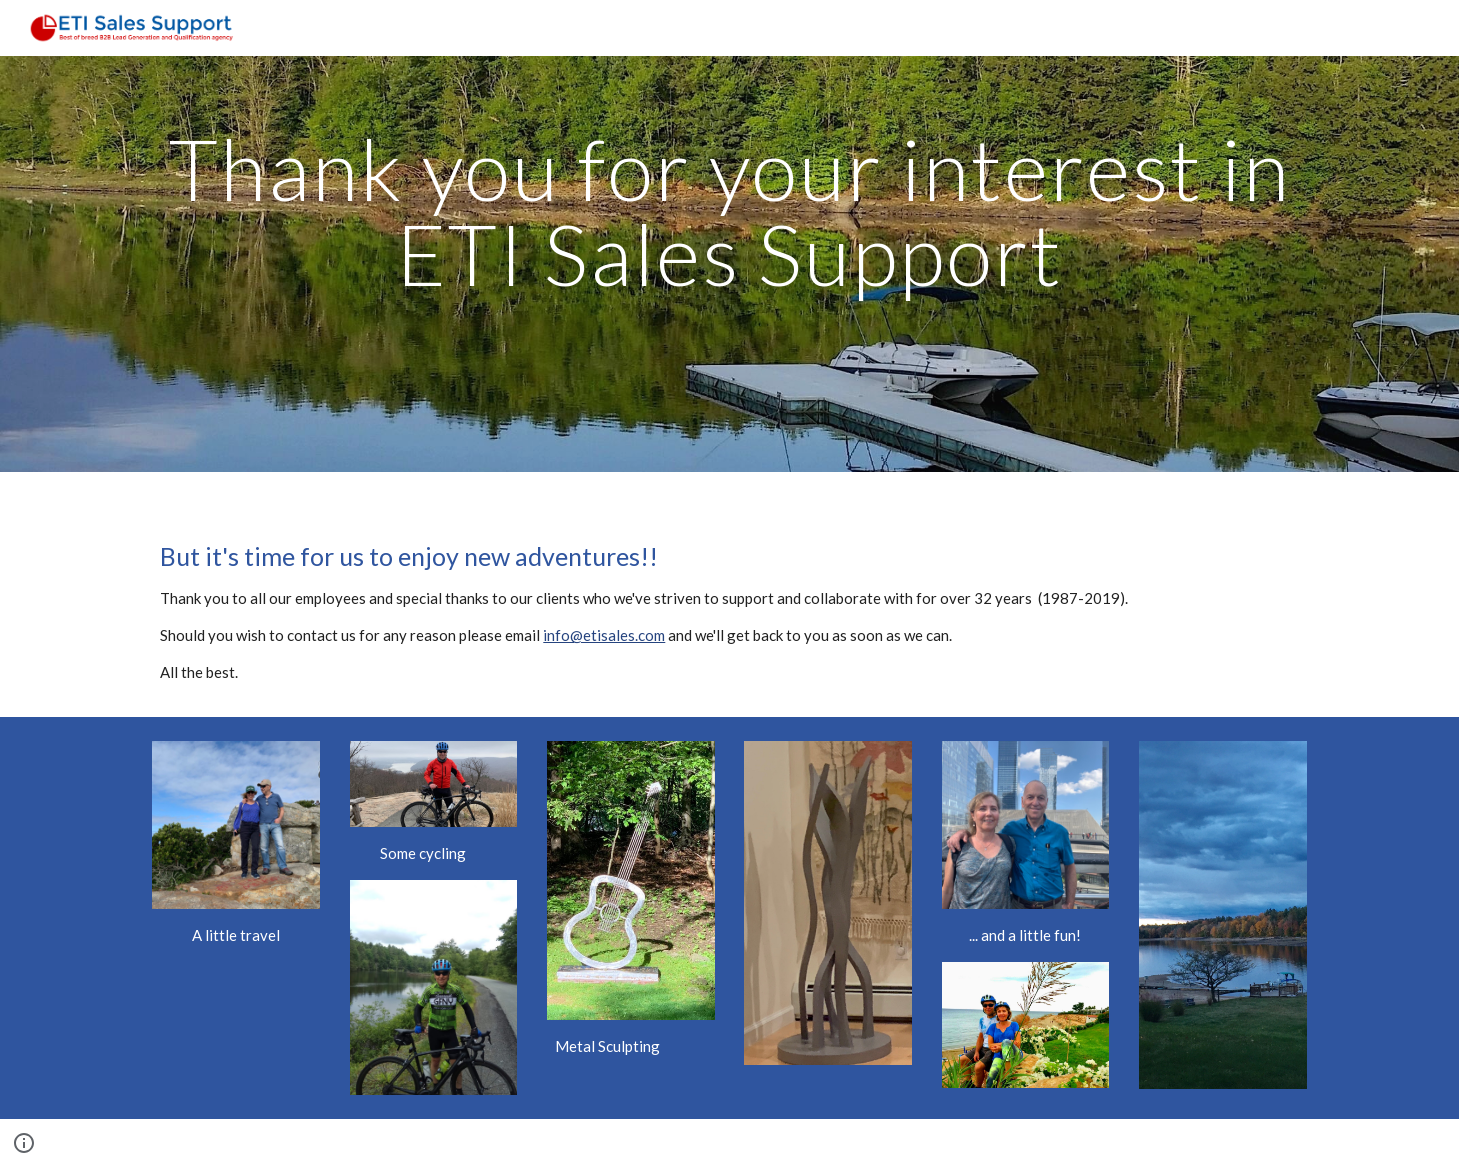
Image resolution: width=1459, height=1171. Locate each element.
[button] (24, 1143)
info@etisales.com (604, 635)
